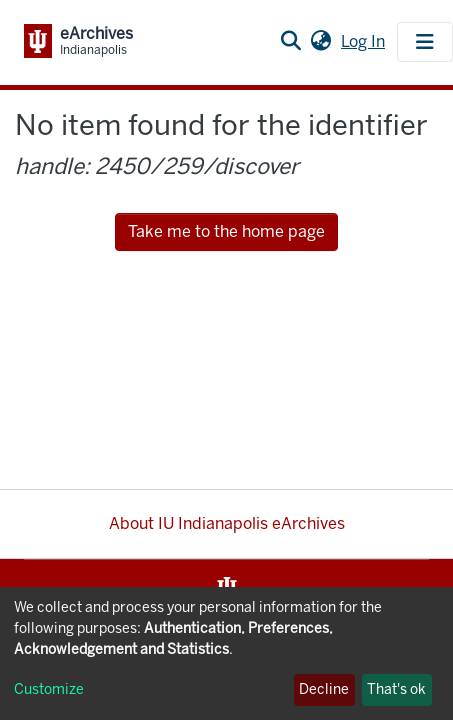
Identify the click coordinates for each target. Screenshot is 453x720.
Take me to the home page (226, 231)
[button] (320, 42)
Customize (49, 689)
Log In (365, 41)
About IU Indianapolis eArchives (227, 523)
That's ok (396, 689)
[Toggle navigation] (425, 42)
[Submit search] (290, 42)
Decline (324, 689)
